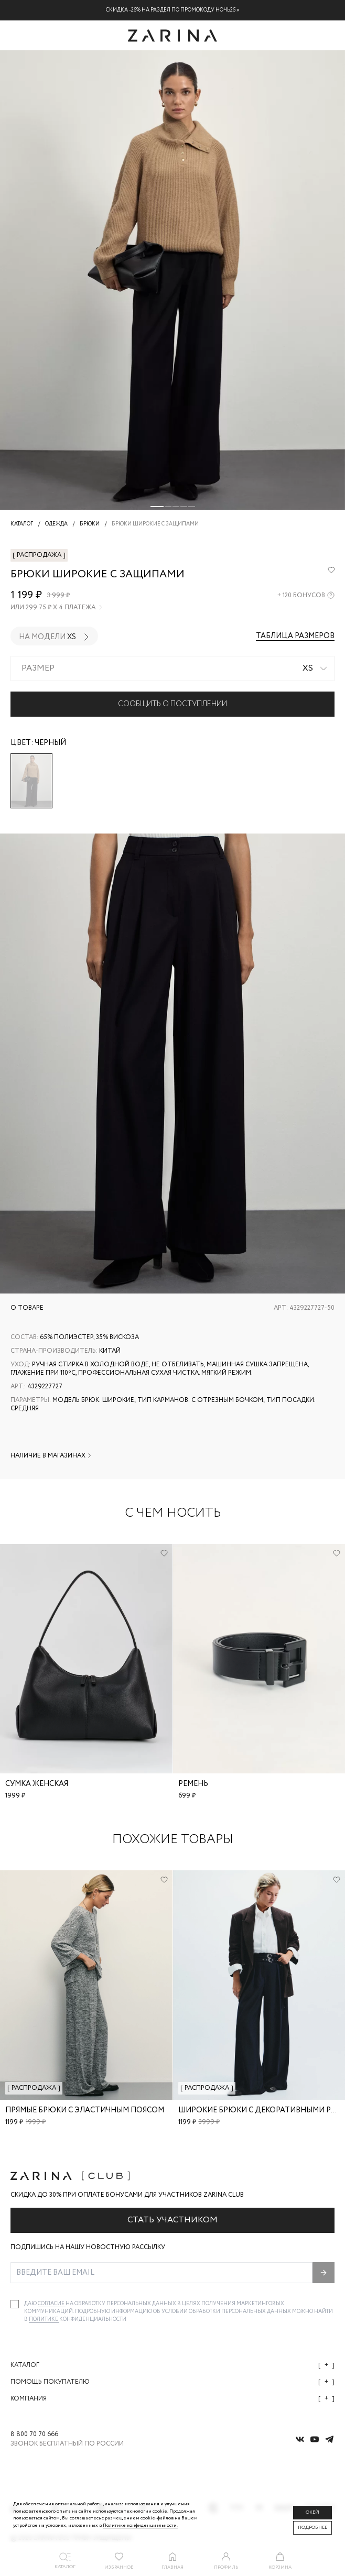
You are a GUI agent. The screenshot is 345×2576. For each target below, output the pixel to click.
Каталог (172, 2365)
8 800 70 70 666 (34, 2434)
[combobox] (172, 668)
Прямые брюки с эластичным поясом (84, 2110)
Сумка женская (36, 1784)
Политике (44, 2319)
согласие (52, 2304)
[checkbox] (14, 2304)
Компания (172, 2398)
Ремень (193, 1784)
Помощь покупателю (172, 2381)
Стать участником (172, 2220)
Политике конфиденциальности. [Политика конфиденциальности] (140, 2525)
